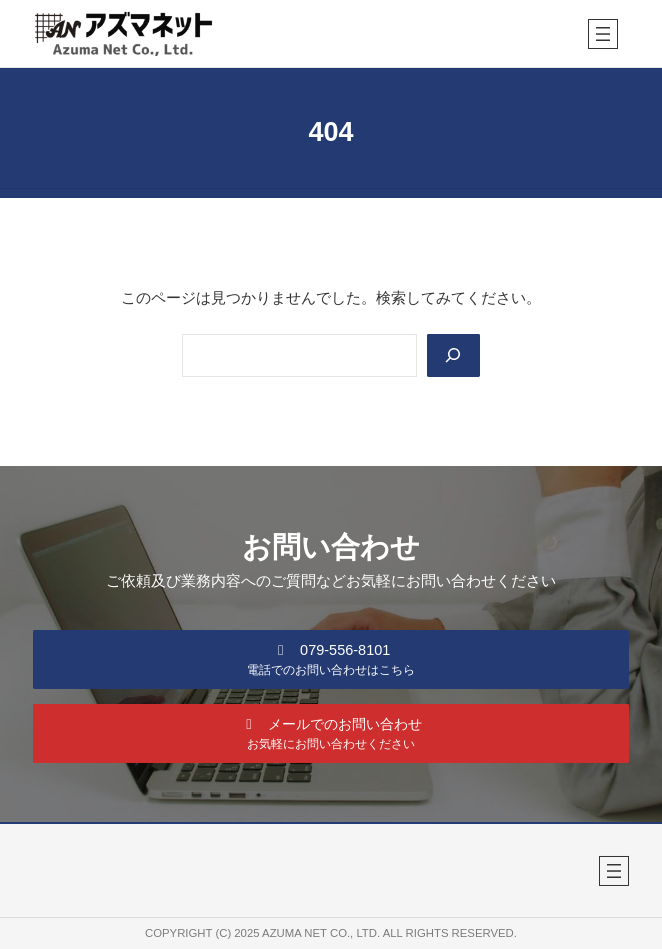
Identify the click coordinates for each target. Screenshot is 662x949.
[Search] (453, 355)
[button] (331, 659)
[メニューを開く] (603, 34)
